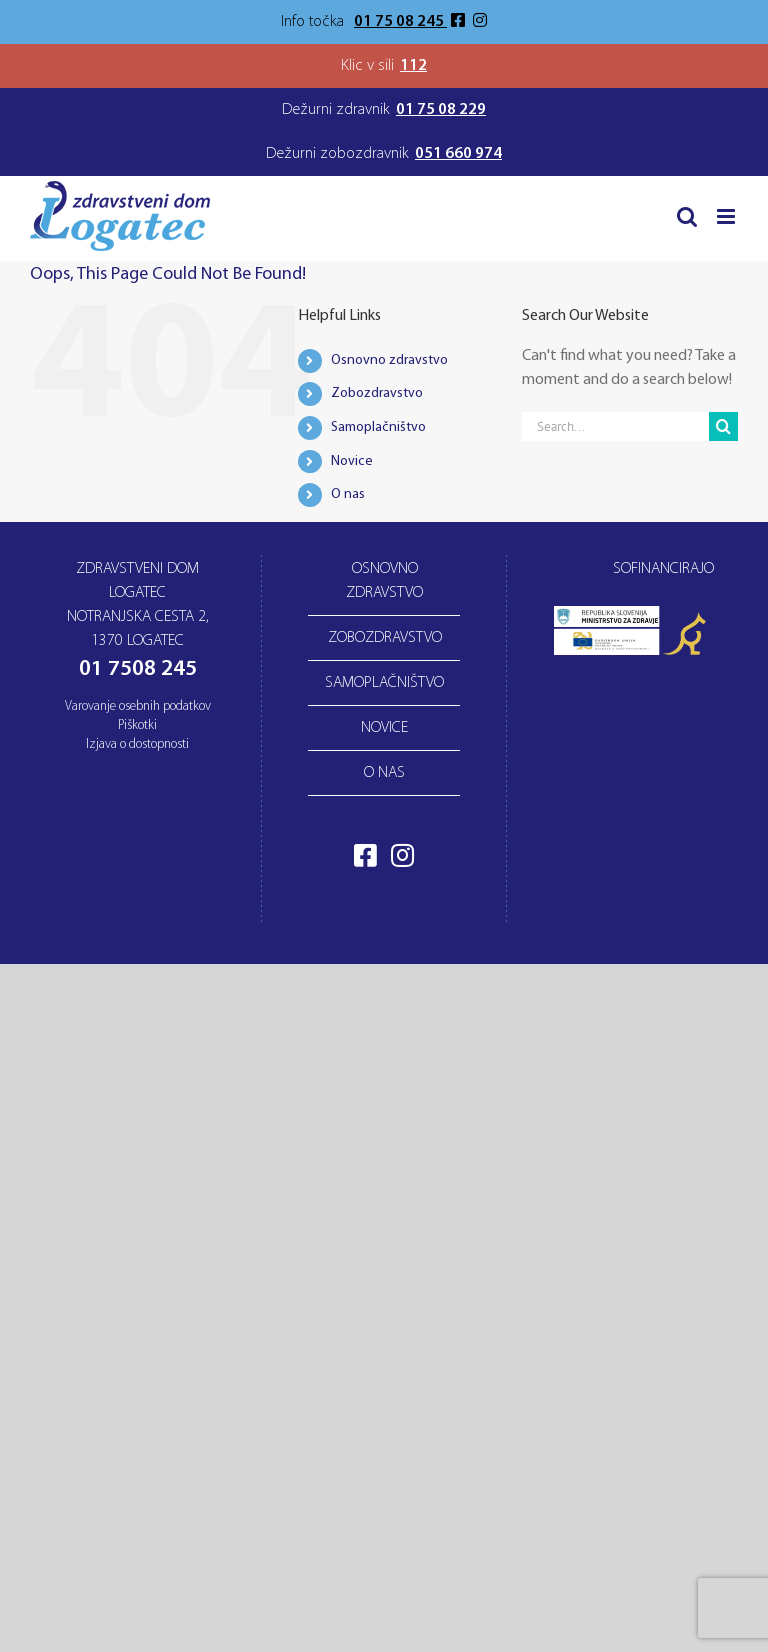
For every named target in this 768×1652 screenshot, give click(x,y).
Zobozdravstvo (377, 393)
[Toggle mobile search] (687, 216)
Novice (352, 461)
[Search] (723, 426)
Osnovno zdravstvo (389, 360)
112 (413, 66)
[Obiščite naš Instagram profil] (480, 22)
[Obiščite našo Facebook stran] (460, 22)
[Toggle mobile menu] (727, 216)
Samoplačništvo (378, 427)
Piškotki (137, 725)
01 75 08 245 (400, 22)
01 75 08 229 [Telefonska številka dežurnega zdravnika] (441, 110)
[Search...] (615, 426)
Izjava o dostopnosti (137, 744)
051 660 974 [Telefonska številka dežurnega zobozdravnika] (458, 154)
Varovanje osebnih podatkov (138, 706)
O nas (348, 494)
